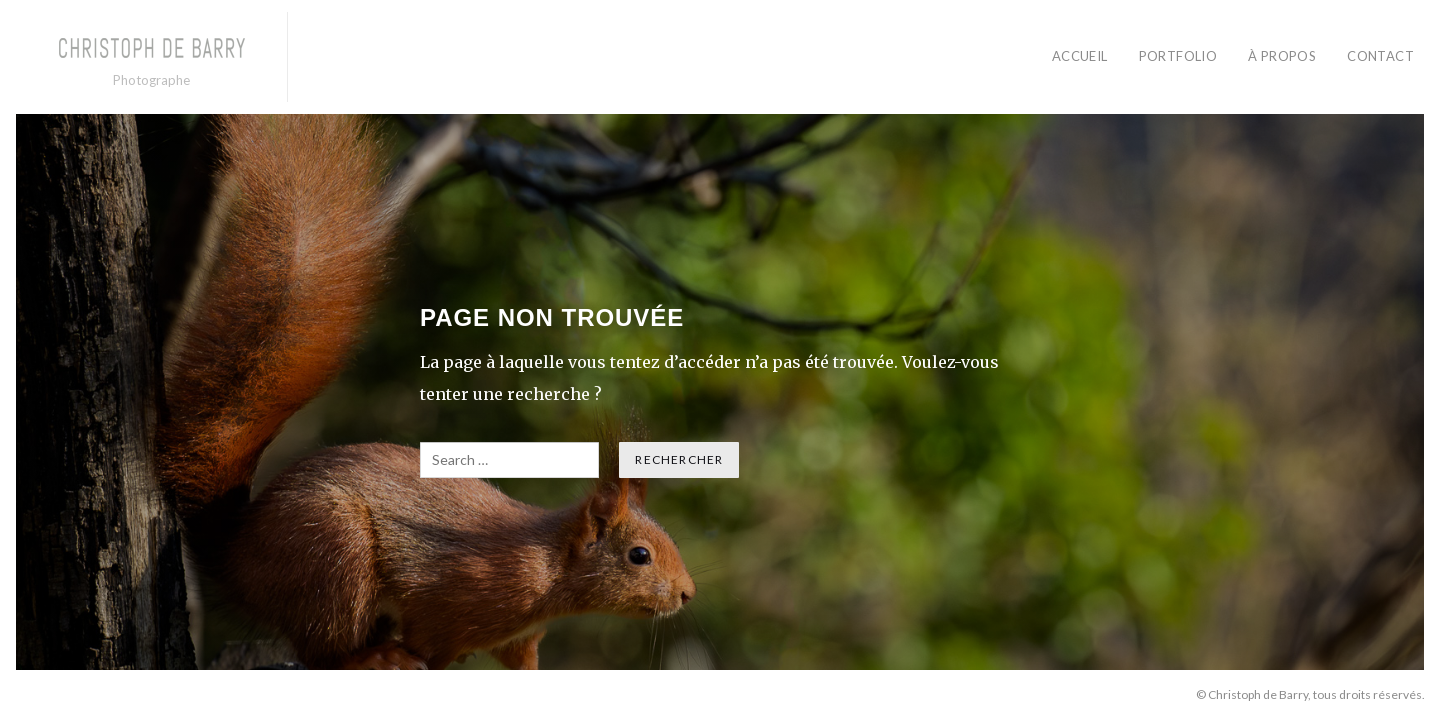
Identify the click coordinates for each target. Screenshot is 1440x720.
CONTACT (1380, 56)
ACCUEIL (1080, 56)
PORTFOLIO (1178, 56)
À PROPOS (1282, 56)
